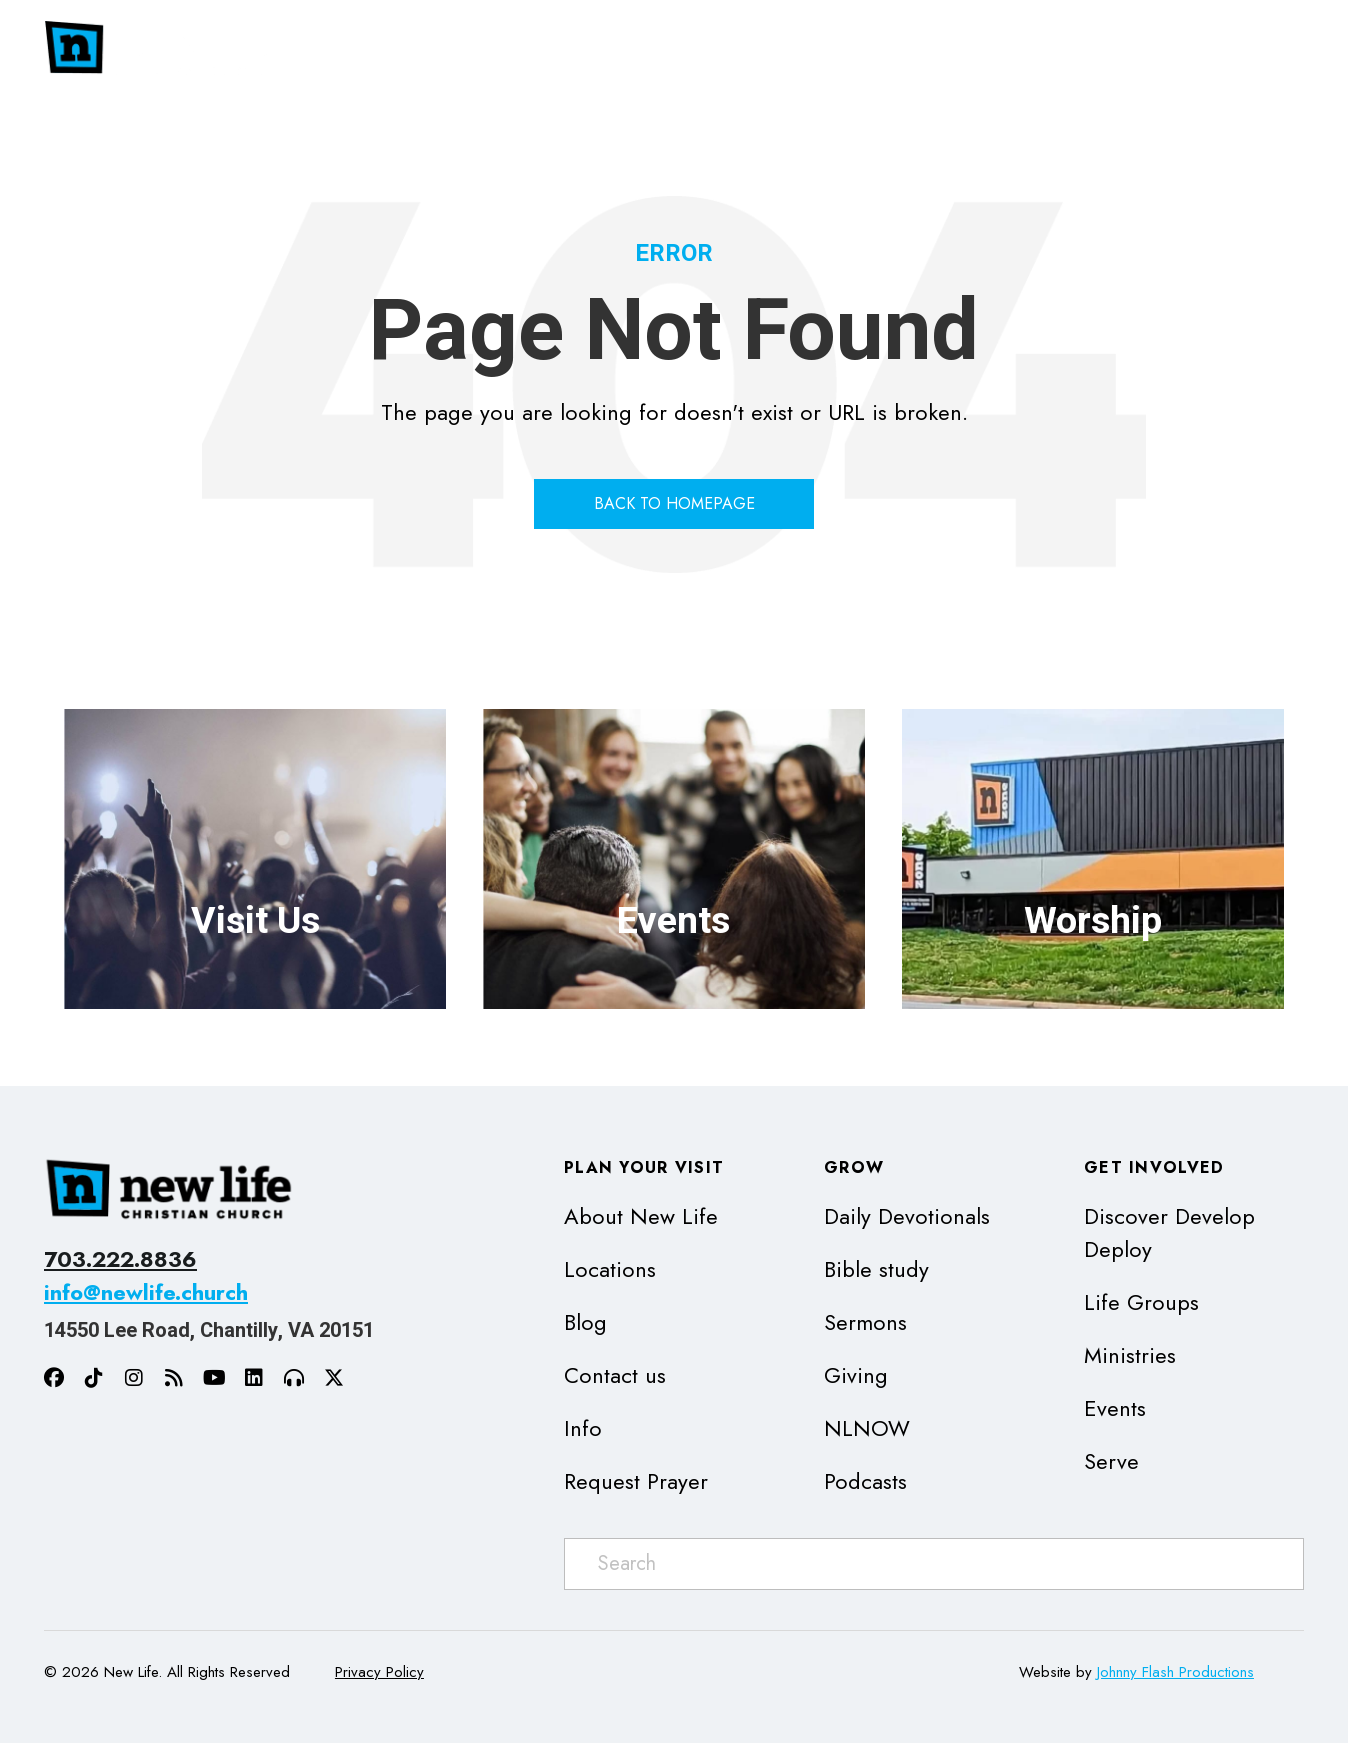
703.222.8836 (120, 1259)
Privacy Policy (379, 1672)
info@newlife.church (146, 1292)
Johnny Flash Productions (1175, 1672)
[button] (1004, 48)
